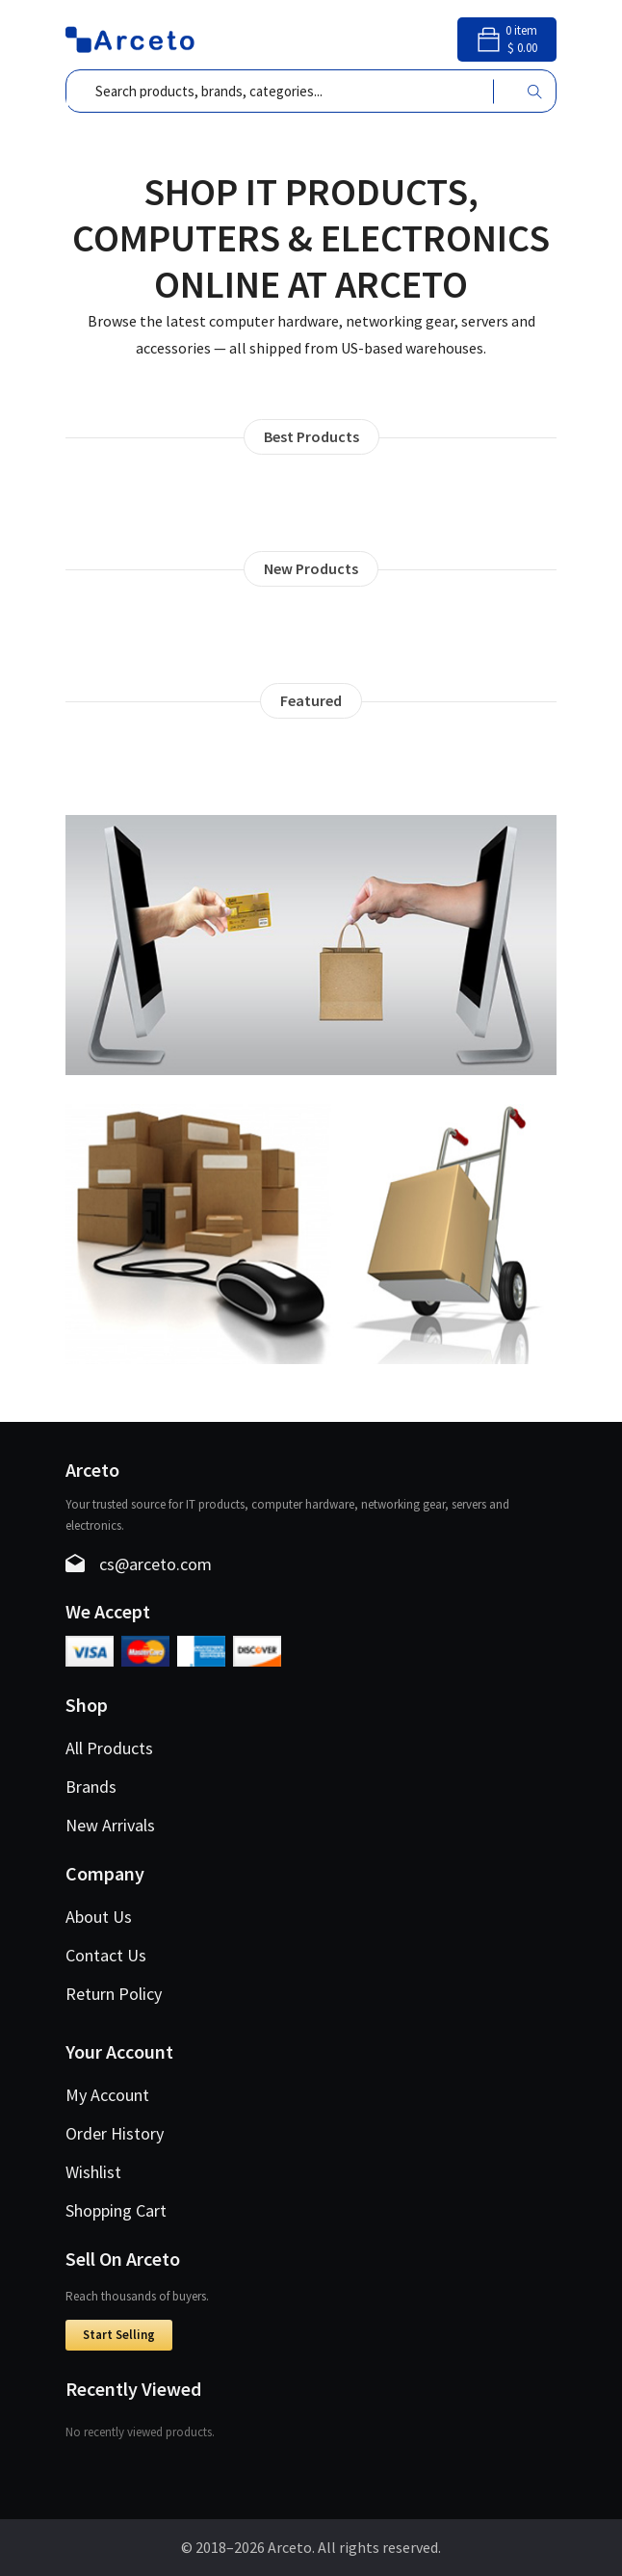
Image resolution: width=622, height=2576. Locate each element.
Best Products (311, 436)
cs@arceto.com (155, 1564)
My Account (107, 2095)
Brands (91, 1786)
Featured (311, 700)
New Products (311, 568)
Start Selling (119, 2334)
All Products (109, 1748)
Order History (114, 2133)
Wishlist (93, 2172)
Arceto (290, 2547)
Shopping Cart (116, 2210)
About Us (98, 1917)
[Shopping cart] (507, 46)
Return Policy (113, 1994)
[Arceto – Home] (130, 37)
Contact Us (105, 1955)
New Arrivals (110, 1825)
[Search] (535, 91)
